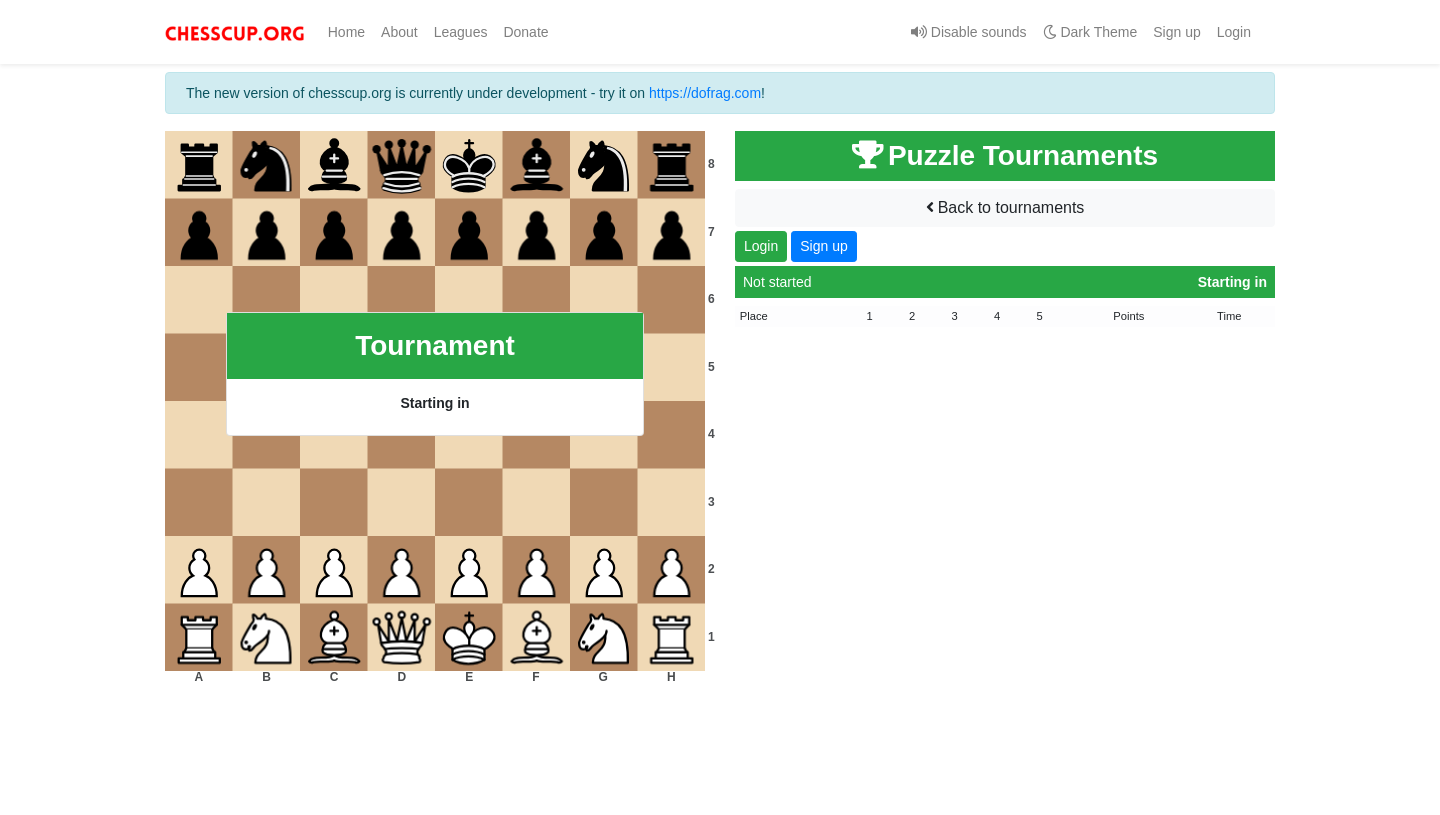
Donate (525, 32)
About (399, 32)
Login (1234, 32)
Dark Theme (1090, 32)
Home (350, 31)
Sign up (1176, 32)
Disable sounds (969, 32)
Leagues (461, 32)
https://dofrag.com (705, 93)
